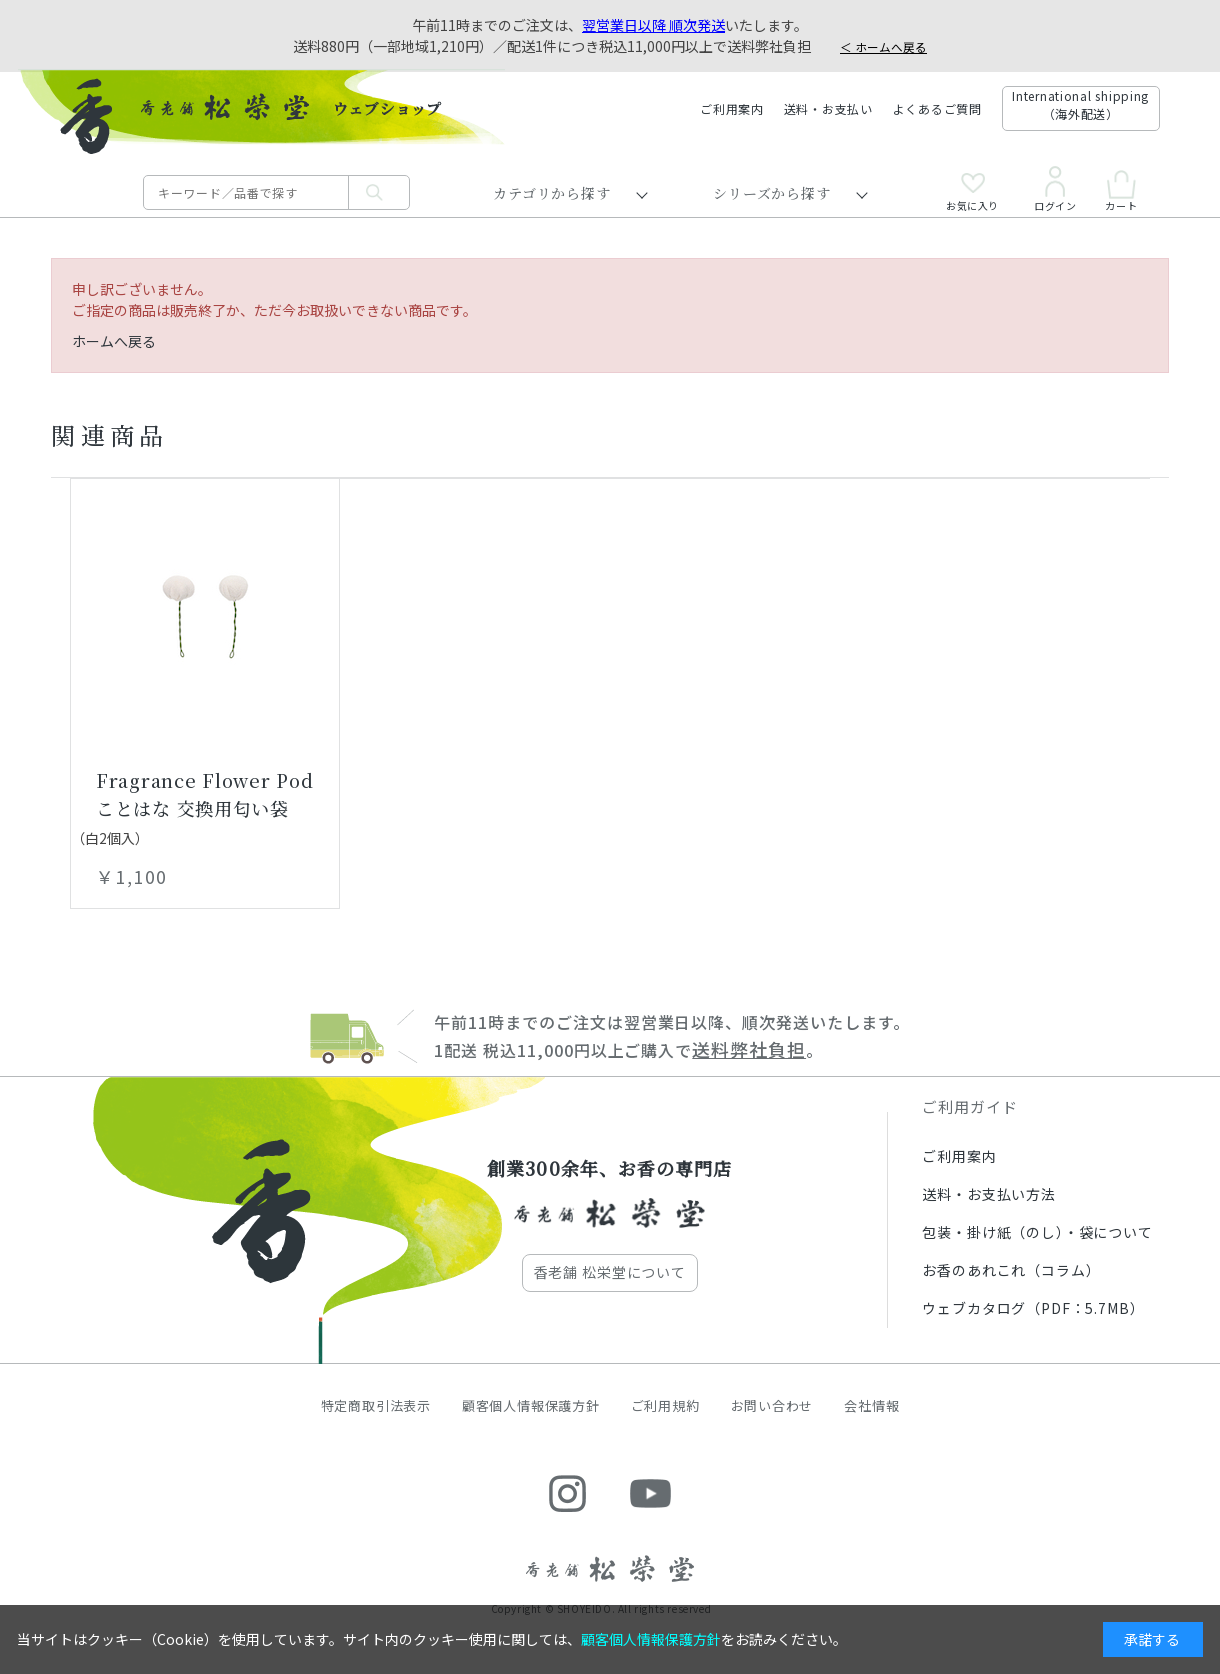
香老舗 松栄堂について (610, 1272)
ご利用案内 (732, 108)
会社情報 (871, 1405)
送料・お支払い (828, 108)
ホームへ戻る (114, 341)
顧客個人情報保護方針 (531, 1405)
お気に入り (972, 192)
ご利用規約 (665, 1405)
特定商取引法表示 (376, 1405)
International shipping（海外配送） (1080, 104)
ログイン (1055, 189)
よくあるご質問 (937, 108)
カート (1121, 190)
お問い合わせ (772, 1405)
